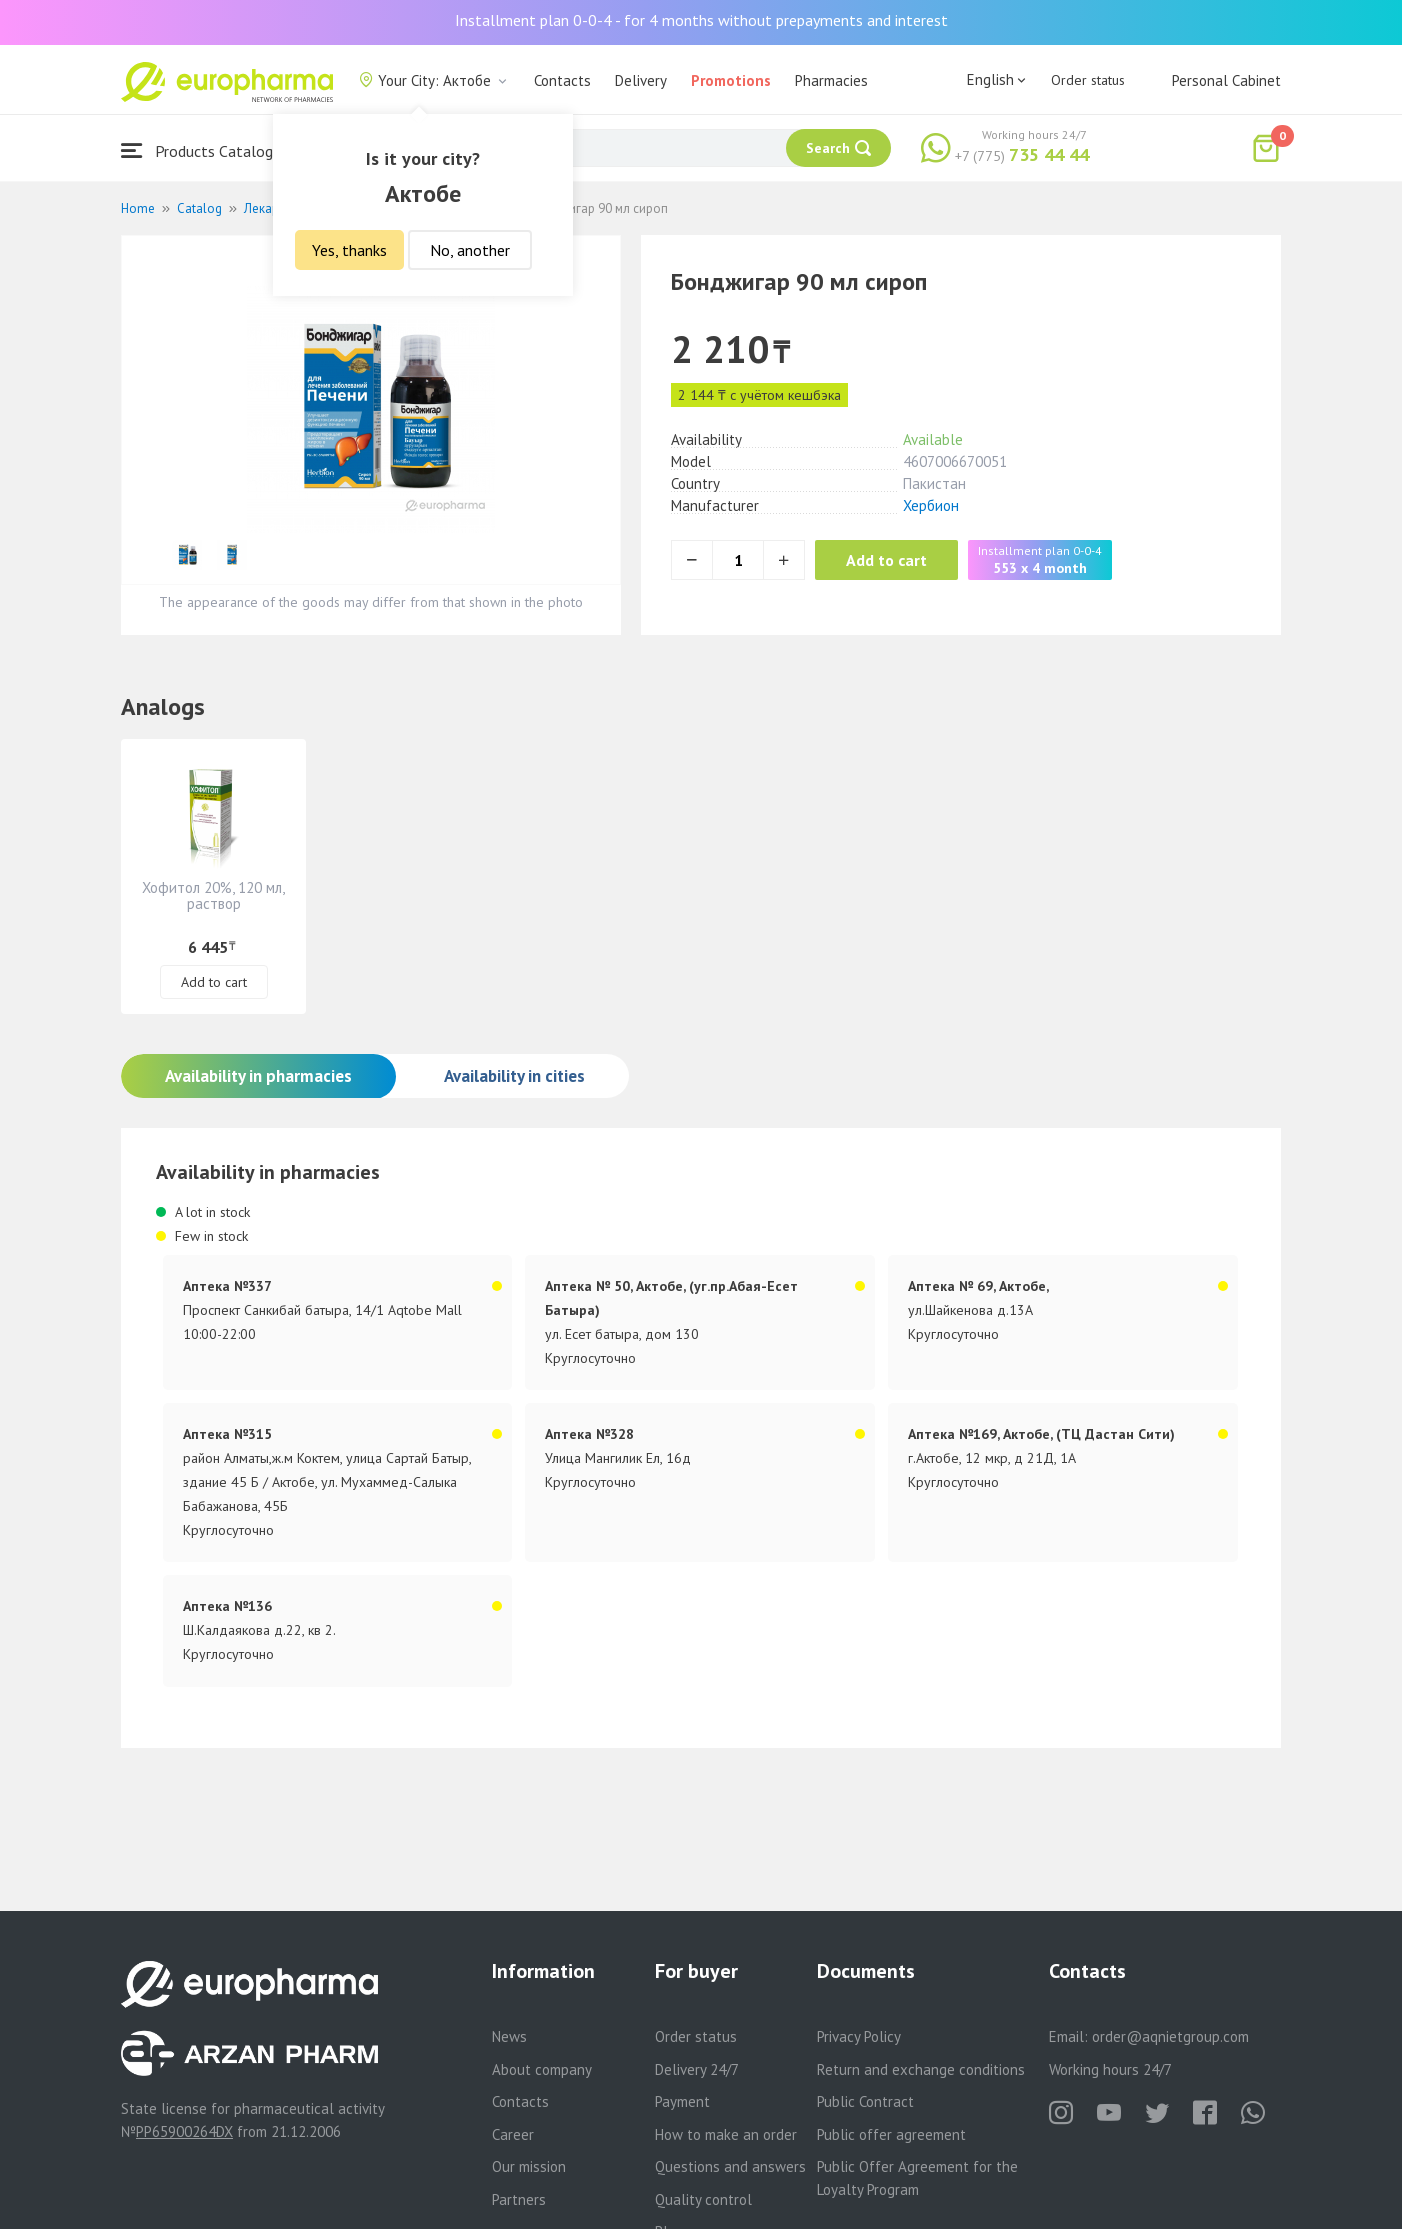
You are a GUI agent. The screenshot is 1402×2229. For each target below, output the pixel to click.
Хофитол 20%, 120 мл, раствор (213, 895)
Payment (682, 2101)
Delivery (641, 80)
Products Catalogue (205, 150)
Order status (1088, 80)
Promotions (731, 80)
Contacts (562, 80)
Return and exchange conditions (921, 2069)
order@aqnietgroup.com (1170, 2036)
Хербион (931, 505)
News (509, 2036)
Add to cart (895, 560)
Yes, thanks (349, 250)
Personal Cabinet (1226, 80)
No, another (470, 250)
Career (513, 2134)
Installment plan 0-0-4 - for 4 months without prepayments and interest (701, 20)
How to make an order (726, 2134)
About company (542, 2069)
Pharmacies (831, 80)
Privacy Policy (859, 2036)
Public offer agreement (891, 2134)
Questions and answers (730, 2166)
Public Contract (865, 2101)
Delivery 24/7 (697, 2069)
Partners (519, 2199)
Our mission (529, 2166)
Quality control (703, 2199)
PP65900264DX (184, 2131)
